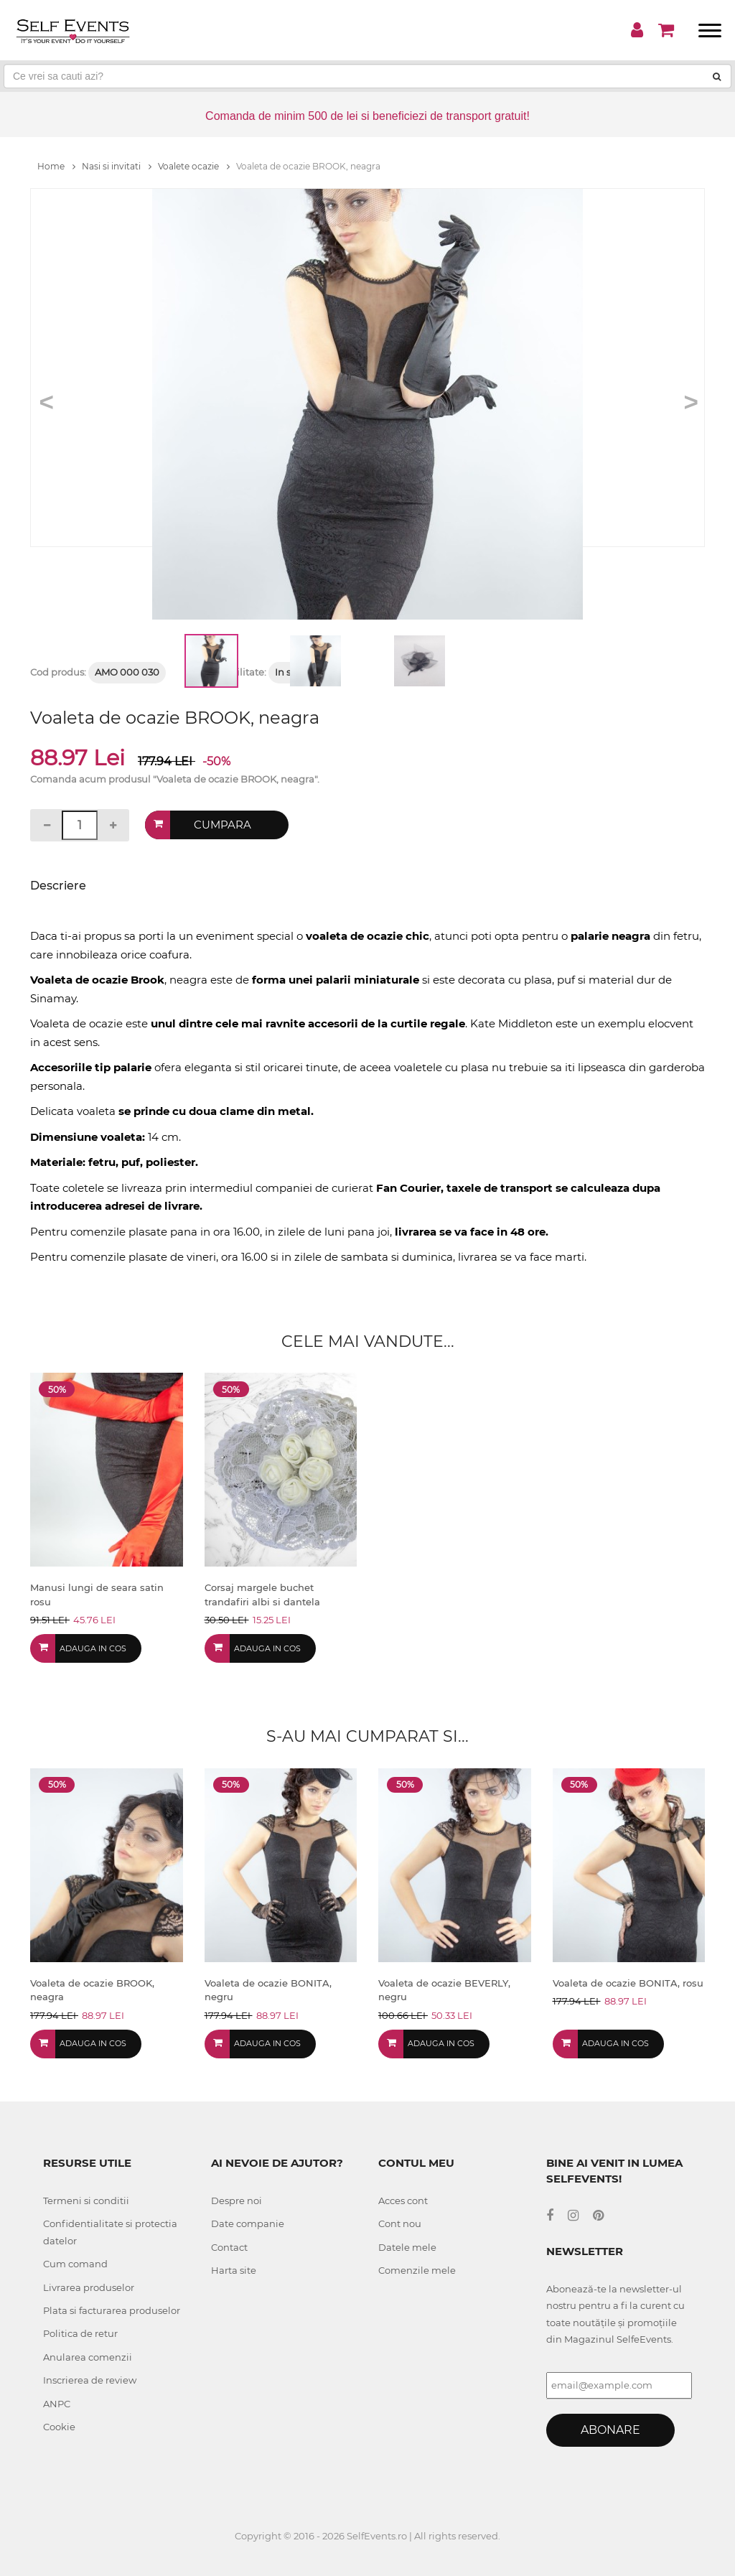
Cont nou (399, 2223)
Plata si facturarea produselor (111, 2310)
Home (56, 166)
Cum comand (75, 2263)
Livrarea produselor (88, 2287)
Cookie (59, 2426)
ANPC (56, 2403)
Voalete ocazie (194, 166)
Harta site (233, 2270)
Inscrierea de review (89, 2380)
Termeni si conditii (86, 2200)
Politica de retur (80, 2333)
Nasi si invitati (116, 166)
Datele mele (407, 2247)
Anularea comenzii (87, 2357)
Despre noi (236, 2200)
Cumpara (222, 824)
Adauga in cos (93, 1648)
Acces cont (403, 2200)
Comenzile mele (417, 2270)
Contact (229, 2247)
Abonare (610, 2430)
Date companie (247, 2223)
